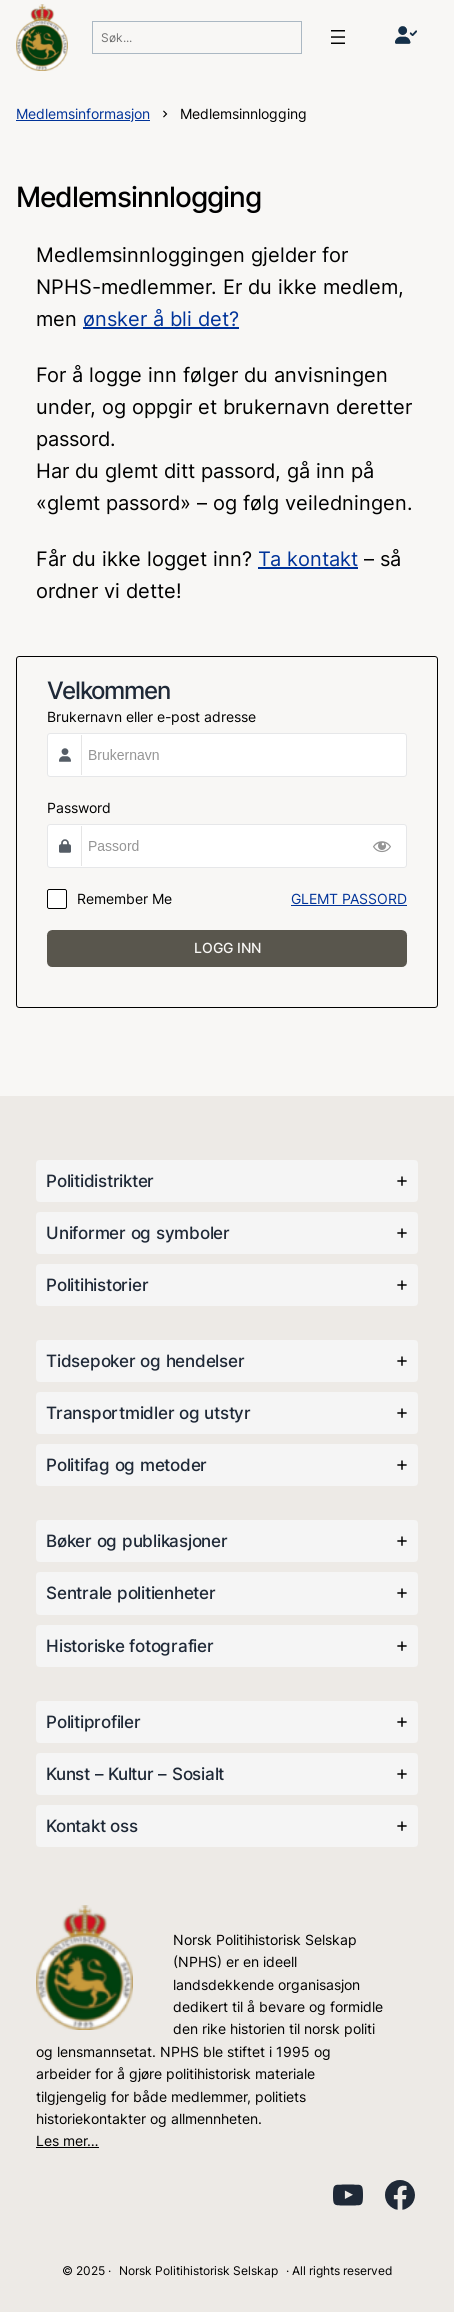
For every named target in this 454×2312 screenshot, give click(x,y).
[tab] (227, 1181)
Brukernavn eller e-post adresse (151, 716)
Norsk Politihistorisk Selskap (198, 2270)
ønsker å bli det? (161, 319)
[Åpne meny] (338, 37)
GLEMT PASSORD (349, 898)
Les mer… (67, 2140)
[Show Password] (382, 846)
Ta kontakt (308, 559)
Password (79, 807)
